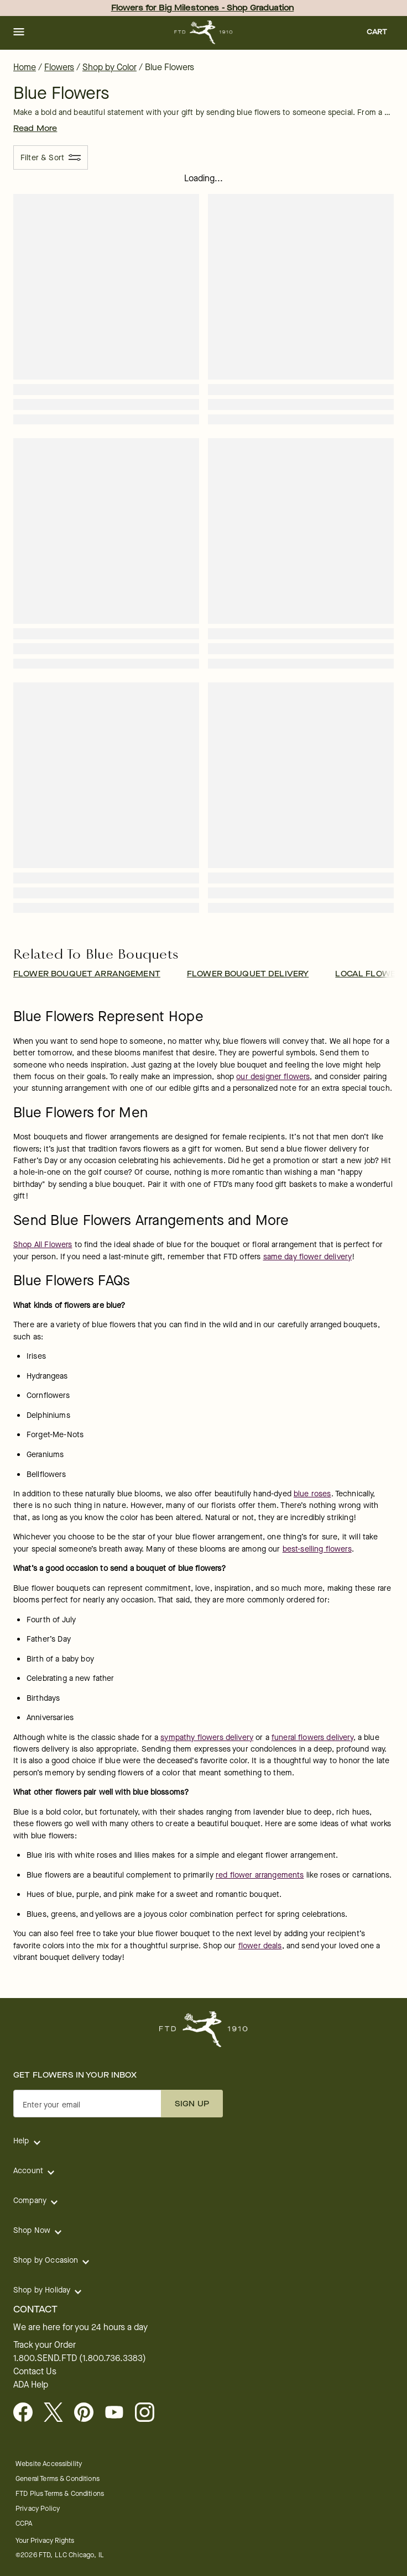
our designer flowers (273, 1076)
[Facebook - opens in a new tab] (27, 2412)
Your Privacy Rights (44, 2540)
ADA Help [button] (30, 2384)
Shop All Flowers (42, 1244)
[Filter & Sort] (50, 157)
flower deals (260, 1946)
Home (24, 67)
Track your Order (44, 2345)
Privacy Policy (37, 2508)
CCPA (24, 2523)
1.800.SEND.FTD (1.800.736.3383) (79, 2358)
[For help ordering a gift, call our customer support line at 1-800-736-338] (204, 32)
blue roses (312, 1494)
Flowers (59, 67)
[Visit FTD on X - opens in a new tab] (58, 2412)
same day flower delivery (307, 1257)
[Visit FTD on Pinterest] (88, 2412)
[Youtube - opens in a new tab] (119, 2412)
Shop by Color (109, 67)
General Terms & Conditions (57, 2478)
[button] (18, 32)
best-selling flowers (317, 1549)
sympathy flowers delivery (206, 1737)
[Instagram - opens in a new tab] (149, 2412)
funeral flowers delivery (312, 1737)
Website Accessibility (48, 2463)
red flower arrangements (260, 1875)
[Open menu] (18, 32)
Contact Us (34, 2371)
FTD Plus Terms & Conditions (59, 2493)
